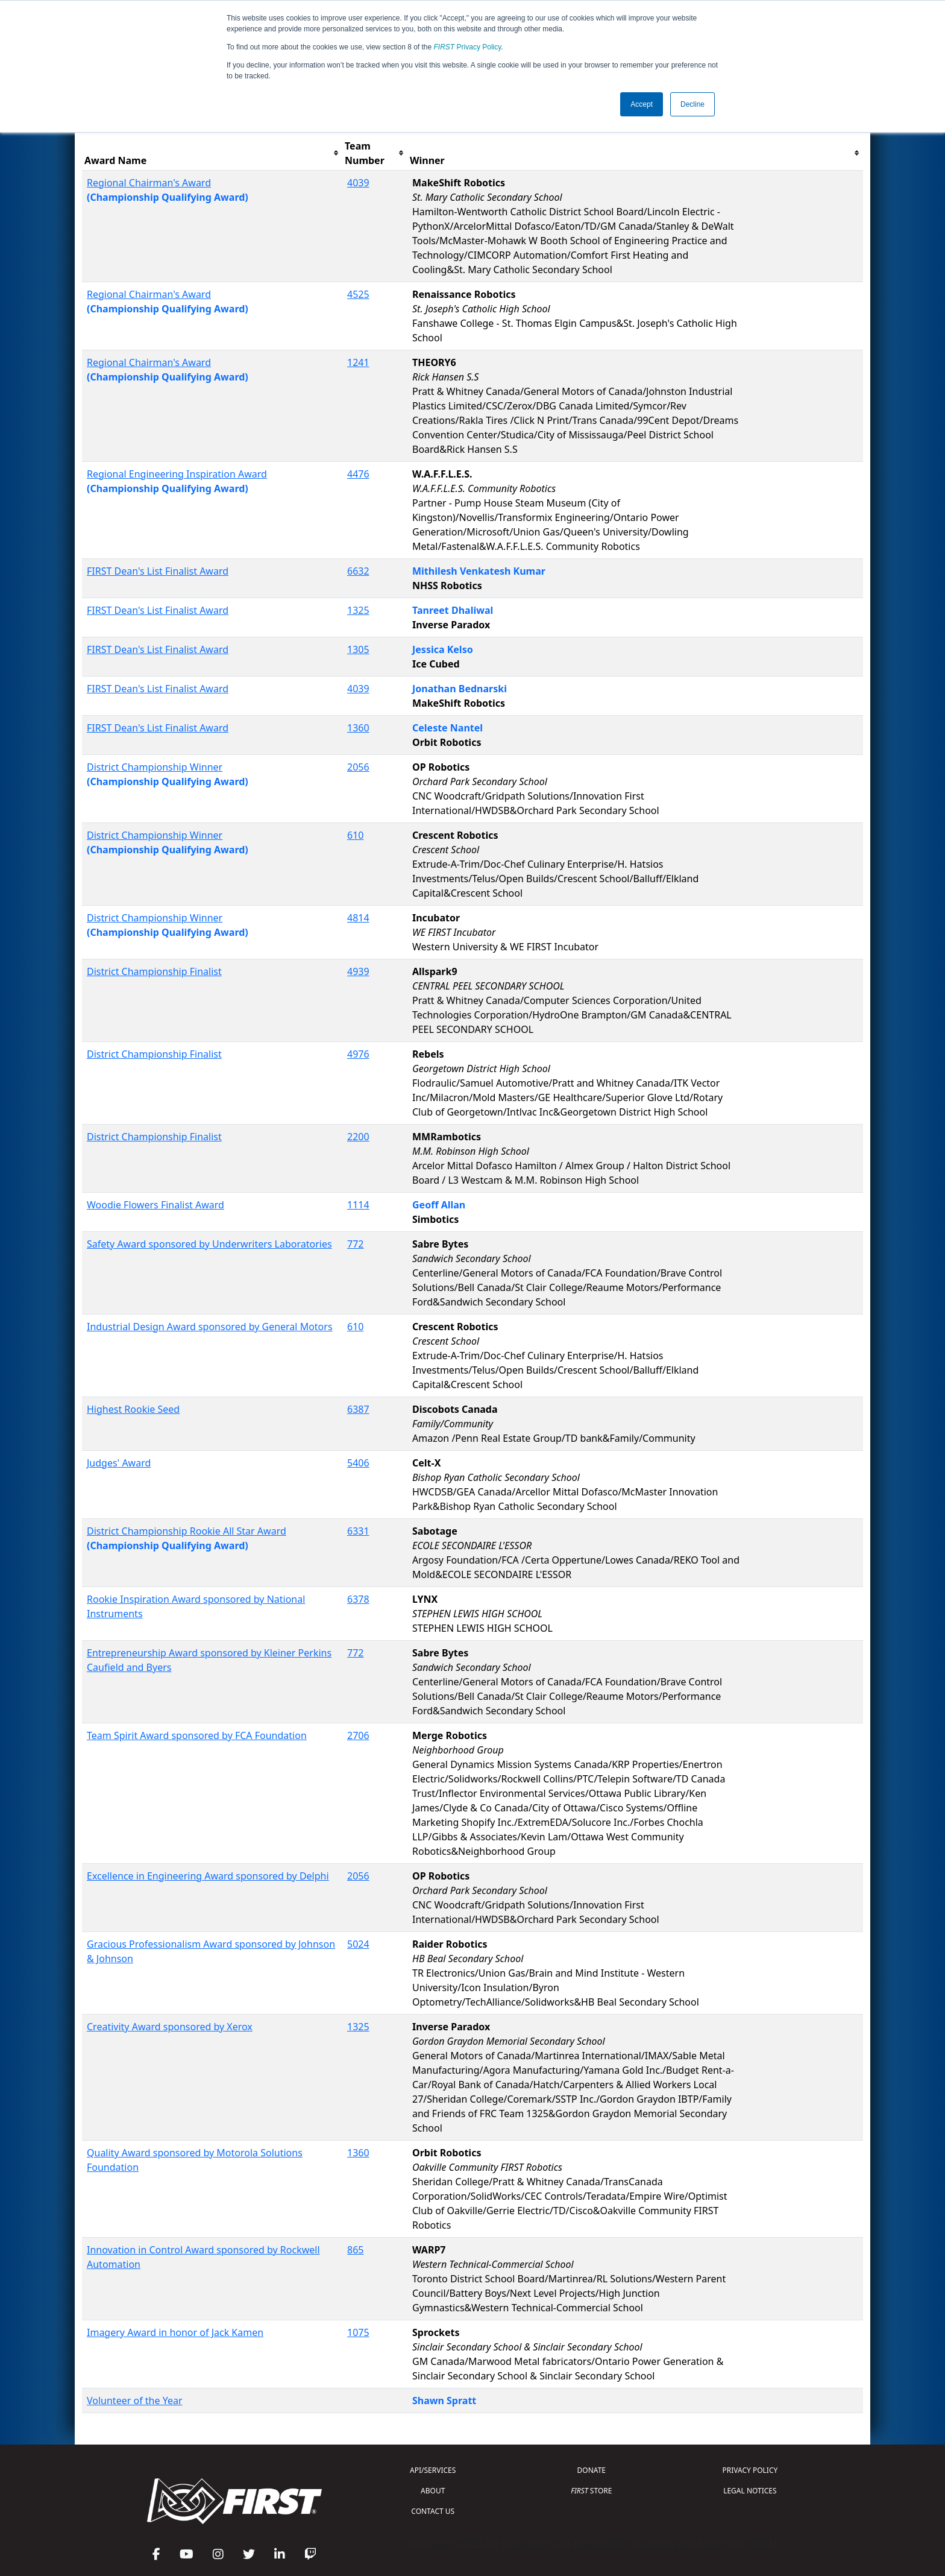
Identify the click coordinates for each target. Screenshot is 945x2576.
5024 (358, 1944)
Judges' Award (119, 1463)
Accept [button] (641, 104)
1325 (358, 610)
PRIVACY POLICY (749, 2470)
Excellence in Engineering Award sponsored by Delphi (208, 1876)
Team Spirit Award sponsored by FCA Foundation (197, 1735)
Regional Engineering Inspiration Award (177, 474)
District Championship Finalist (154, 971)
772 (355, 1244)
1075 (358, 2332)
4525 (358, 294)
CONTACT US (432, 2511)
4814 (358, 917)
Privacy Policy (467, 47)
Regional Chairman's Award (149, 182)
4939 (358, 971)
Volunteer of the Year (135, 2400)
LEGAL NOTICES (750, 2491)
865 (355, 2249)
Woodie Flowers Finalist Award (155, 1204)
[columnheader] (212, 153)
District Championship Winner (154, 767)
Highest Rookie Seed (133, 1409)
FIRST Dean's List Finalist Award (157, 571)
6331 (358, 1531)
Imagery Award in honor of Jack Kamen (175, 2332)
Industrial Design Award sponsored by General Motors (210, 1326)
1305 (358, 649)
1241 (358, 362)
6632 (358, 571)
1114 (358, 1204)
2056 (358, 767)
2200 (358, 1136)
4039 (358, 182)
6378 (358, 1599)
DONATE (591, 2470)
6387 (358, 1409)
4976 (358, 1054)
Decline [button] (692, 104)
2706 (358, 1735)
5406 (358, 1463)
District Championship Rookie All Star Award (186, 1531)
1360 (358, 727)
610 (355, 835)
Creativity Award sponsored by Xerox (170, 2026)
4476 (358, 474)
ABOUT (433, 2491)
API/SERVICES (433, 2470)
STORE (591, 2491)
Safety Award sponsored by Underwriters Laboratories (209, 1244)
